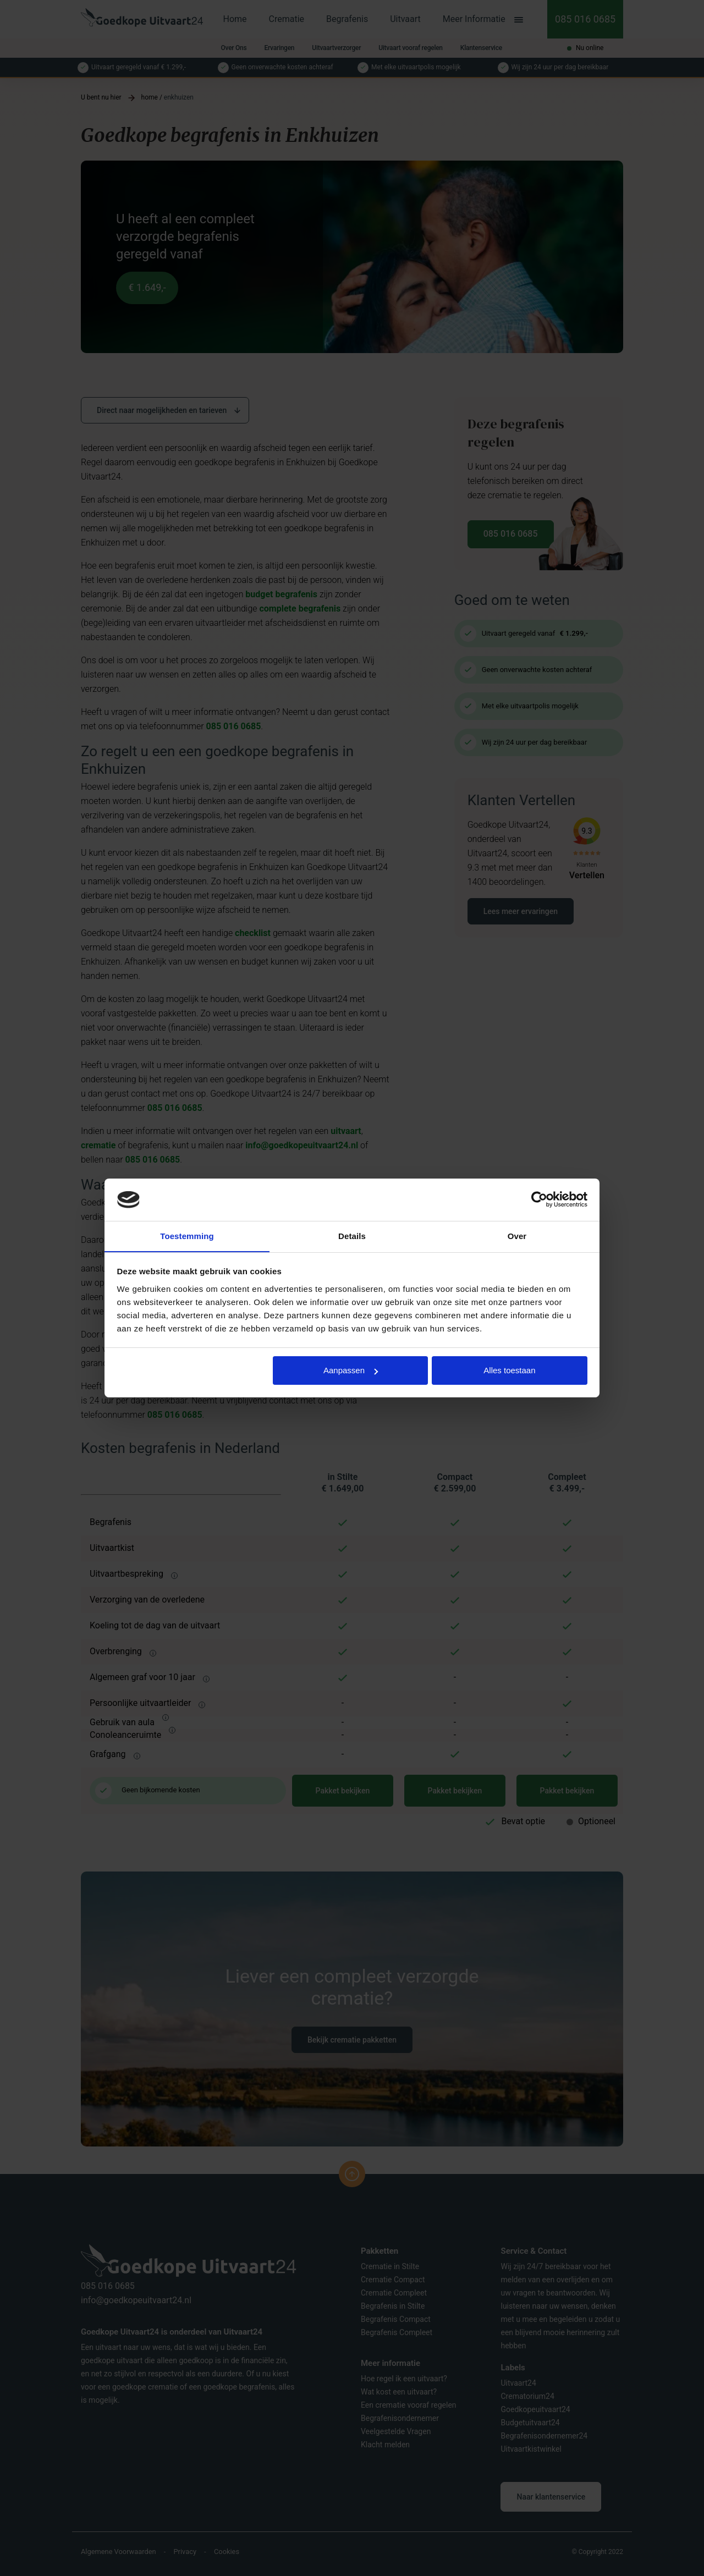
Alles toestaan (509, 1370)
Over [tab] (517, 1235)
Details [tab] (352, 1235)
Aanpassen (350, 1370)
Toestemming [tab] (187, 1235)
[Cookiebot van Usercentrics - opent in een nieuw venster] (539, 1199)
